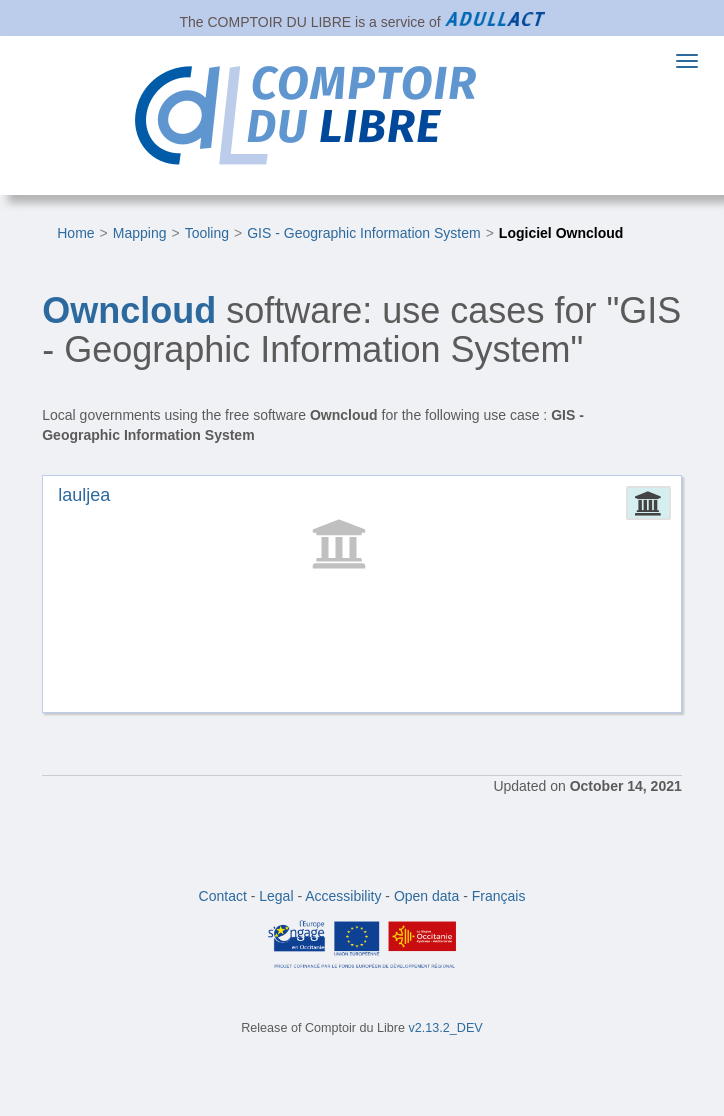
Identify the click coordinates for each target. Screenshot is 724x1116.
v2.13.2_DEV (446, 1028)
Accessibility (343, 896)
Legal (276, 896)
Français (499, 896)
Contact (223, 896)
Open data (426, 896)
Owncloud (129, 310)
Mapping (140, 233)
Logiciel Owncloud (561, 233)
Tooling (207, 233)
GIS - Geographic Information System (363, 233)
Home (75, 233)
